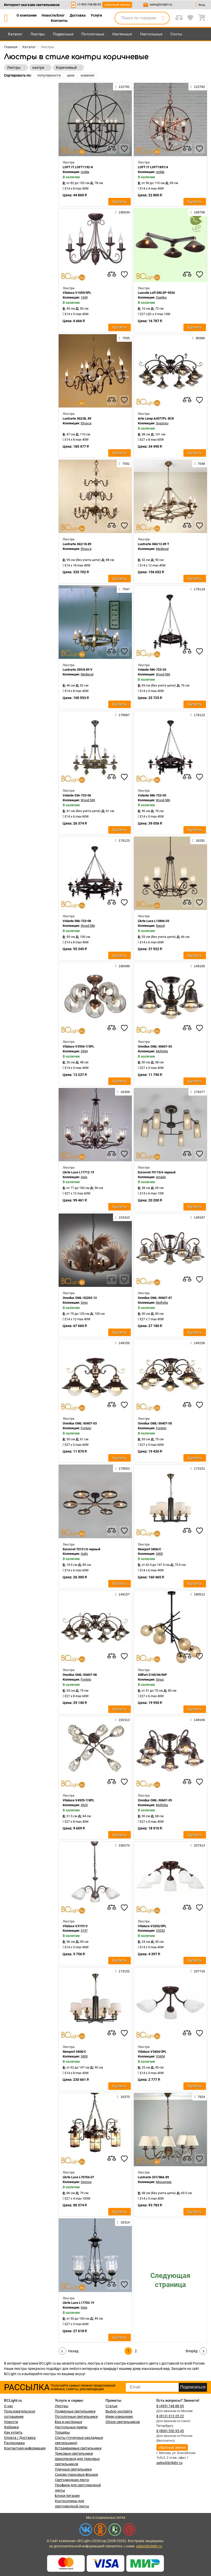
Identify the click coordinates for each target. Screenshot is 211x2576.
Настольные (151, 34)
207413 (197, 1845)
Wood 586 (163, 674)
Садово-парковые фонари (76, 2475)
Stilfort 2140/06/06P (152, 1675)
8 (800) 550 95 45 (170, 2431)
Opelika (161, 297)
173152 (122, 1971)
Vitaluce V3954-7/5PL (78, 1046)
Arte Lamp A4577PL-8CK (156, 418)
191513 (122, 1720)
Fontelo (86, 1428)
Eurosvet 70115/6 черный (156, 1172)
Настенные (122, 34)
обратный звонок (117, 5)
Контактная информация (25, 2448)
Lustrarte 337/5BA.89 (153, 2177)
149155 (122, 1343)
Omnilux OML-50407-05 (155, 1423)
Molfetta (162, 1051)
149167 (197, 1217)
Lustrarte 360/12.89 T (153, 544)
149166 (197, 1720)
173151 (197, 1468)
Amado (161, 1177)
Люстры (37, 34)
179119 (197, 589)
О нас (8, 2406)
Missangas (164, 2182)
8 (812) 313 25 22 (170, 2416)
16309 (123, 1092)
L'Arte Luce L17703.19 (78, 2303)
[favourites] (124, 149)
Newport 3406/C (149, 1549)
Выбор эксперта (119, 2411)
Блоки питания (67, 2496)
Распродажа (14, 2443)
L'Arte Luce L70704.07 (78, 2177)
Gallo (84, 1554)
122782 (197, 87)
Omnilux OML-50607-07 (155, 1298)
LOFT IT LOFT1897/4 (153, 167)
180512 (197, 1594)
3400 (159, 1554)
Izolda (85, 172)
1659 (84, 297)
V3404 (160, 2056)
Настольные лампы (71, 2427)
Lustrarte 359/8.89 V (77, 669)
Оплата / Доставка (20, 2438)
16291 (198, 840)
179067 (122, 715)
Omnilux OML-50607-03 (155, 1046)
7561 (124, 464)
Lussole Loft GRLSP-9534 (156, 293)
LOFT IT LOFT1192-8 (78, 167)
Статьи (111, 2406)
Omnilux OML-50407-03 (80, 1423)
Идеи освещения (119, 2417)
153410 (122, 1217)
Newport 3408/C (74, 2051)
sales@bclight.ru (161, 4)
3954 (84, 1051)
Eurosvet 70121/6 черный (81, 1549)
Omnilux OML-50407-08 (80, 1675)
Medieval (162, 549)
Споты (176, 34)
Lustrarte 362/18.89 (77, 544)
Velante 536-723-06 (77, 795)
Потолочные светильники (76, 2417)
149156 (197, 1343)
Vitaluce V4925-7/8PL (78, 1800)
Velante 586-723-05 (152, 795)
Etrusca (86, 423)
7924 (199, 2097)
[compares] (112, 149)
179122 (197, 715)
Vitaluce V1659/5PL (77, 293)
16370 (123, 2097)
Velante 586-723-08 (77, 921)
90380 (198, 338)
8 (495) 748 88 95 (170, 2406)
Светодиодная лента (72, 2480)
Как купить (13, 2432)
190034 (122, 212)
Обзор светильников (123, 2422)
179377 (197, 1092)
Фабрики (11, 2427)
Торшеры (62, 2432)
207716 (197, 1971)
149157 (122, 1594)
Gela (84, 1177)
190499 (122, 966)
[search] (163, 18)
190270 (122, 1845)
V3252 (160, 1930)
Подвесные (63, 34)
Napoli (160, 926)
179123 (122, 840)
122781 (122, 87)
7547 (124, 589)
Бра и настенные (68, 2422)
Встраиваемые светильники (78, 2448)
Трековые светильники (74, 2453)
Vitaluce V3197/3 (75, 1926)
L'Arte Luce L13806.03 (153, 921)
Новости (11, 2422)
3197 (84, 1930)
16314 (123, 2222)
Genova (86, 2182)
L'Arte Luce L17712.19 (78, 1172)
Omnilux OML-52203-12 (80, 1298)
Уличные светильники (73, 2469)
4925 (84, 1805)
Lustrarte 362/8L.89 (77, 418)
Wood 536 (88, 800)
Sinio (84, 1302)
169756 (197, 212)
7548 (199, 464)
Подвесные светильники (75, 2411)
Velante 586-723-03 (152, 669)
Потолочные (92, 34)
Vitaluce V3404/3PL (152, 2051)
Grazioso (162, 423)
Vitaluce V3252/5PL (152, 1926)
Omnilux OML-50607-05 (155, 1800)
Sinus (160, 1679)
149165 (197, 966)
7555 (124, 338)
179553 (122, 1468)
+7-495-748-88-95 (89, 4)
